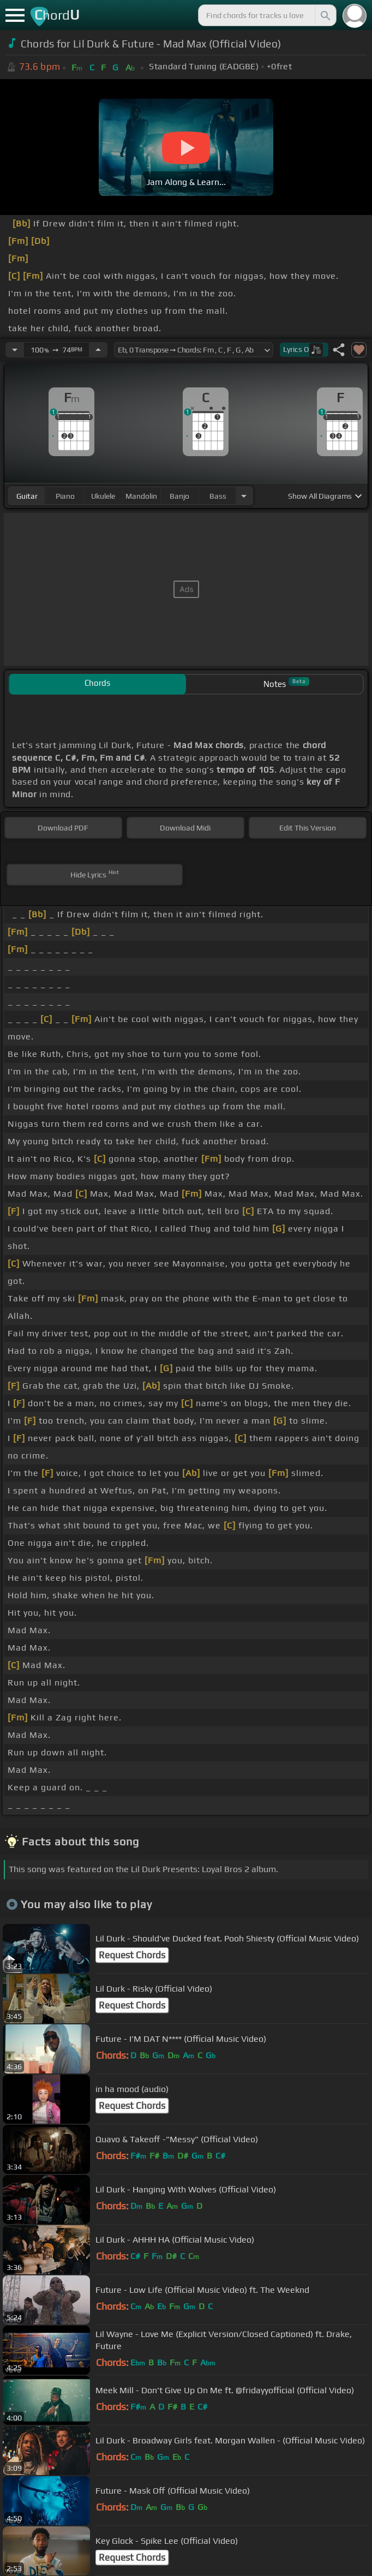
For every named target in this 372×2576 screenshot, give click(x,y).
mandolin (141, 496)
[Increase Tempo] (98, 349)
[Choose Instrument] (244, 495)
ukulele (103, 496)
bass (217, 496)
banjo (179, 496)
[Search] (324, 15)
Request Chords (132, 1955)
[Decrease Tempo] (14, 349)
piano (65, 496)
